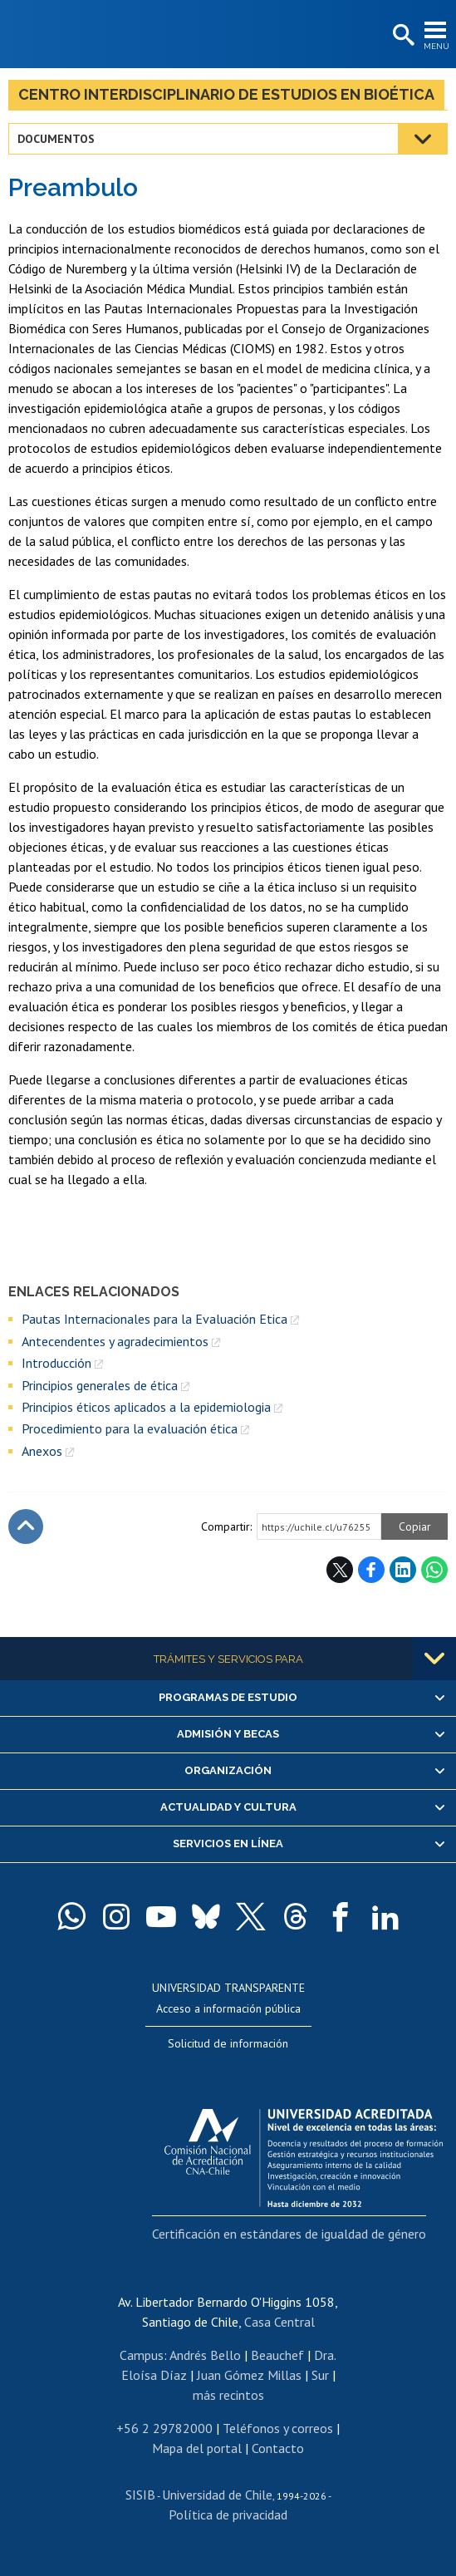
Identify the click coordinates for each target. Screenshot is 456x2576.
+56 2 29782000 (164, 2428)
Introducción (56, 1362)
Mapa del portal (197, 2448)
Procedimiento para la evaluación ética (130, 1428)
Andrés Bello (205, 2355)
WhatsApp (434, 1569)
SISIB (140, 2494)
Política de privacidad (228, 2514)
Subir (25, 1526)
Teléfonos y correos (278, 2428)
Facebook (371, 1570)
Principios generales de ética (100, 1385)
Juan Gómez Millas (249, 2375)
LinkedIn (402, 1569)
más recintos (228, 2395)
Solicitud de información (228, 2043)
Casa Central (279, 2321)
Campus (142, 2355)
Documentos (56, 138)
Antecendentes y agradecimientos (115, 1341)
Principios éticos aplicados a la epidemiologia (146, 1406)
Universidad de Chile (217, 2494)
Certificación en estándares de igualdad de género (289, 2233)
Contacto (278, 2448)
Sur (320, 2375)
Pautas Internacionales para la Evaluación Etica (154, 1318)
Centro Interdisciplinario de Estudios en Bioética (226, 94)
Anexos (42, 1450)
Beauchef (277, 2355)
